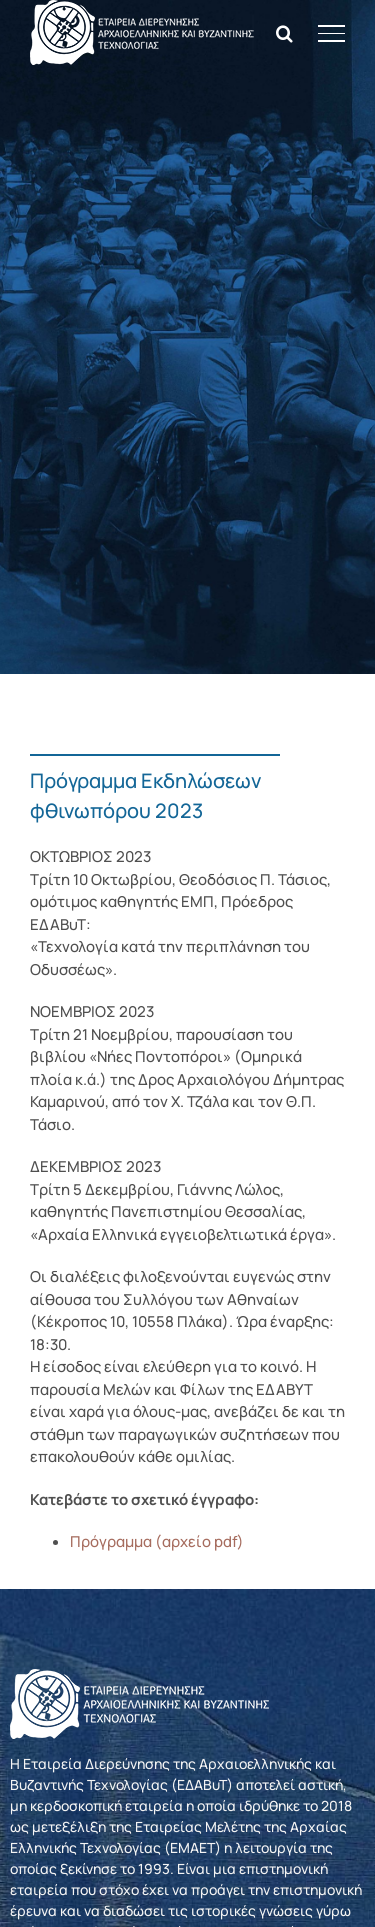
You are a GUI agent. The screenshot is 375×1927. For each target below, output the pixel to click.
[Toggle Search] (284, 33)
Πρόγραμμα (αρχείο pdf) (157, 1541)
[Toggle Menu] (332, 33)
